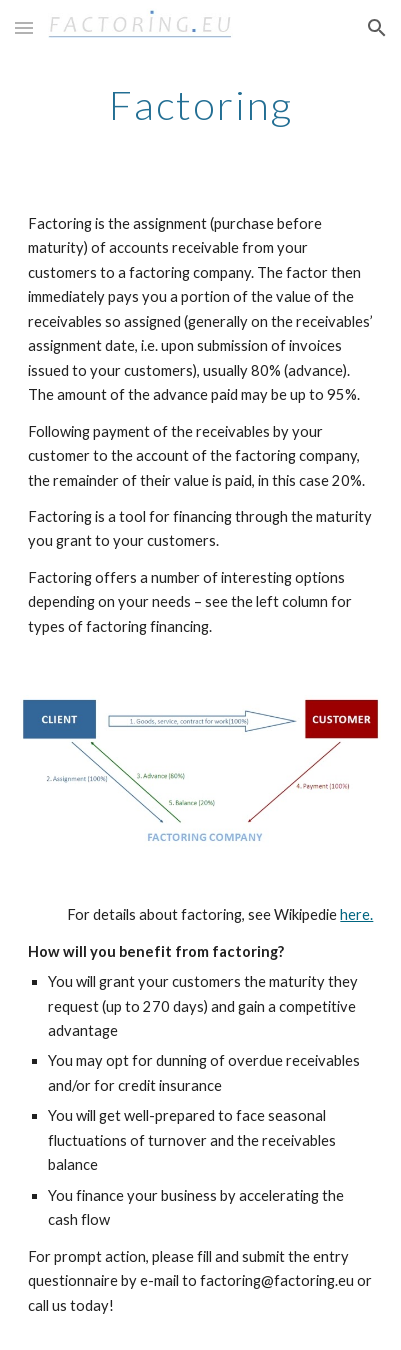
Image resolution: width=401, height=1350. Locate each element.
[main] (201, 105)
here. (356, 914)
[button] (24, 27)
